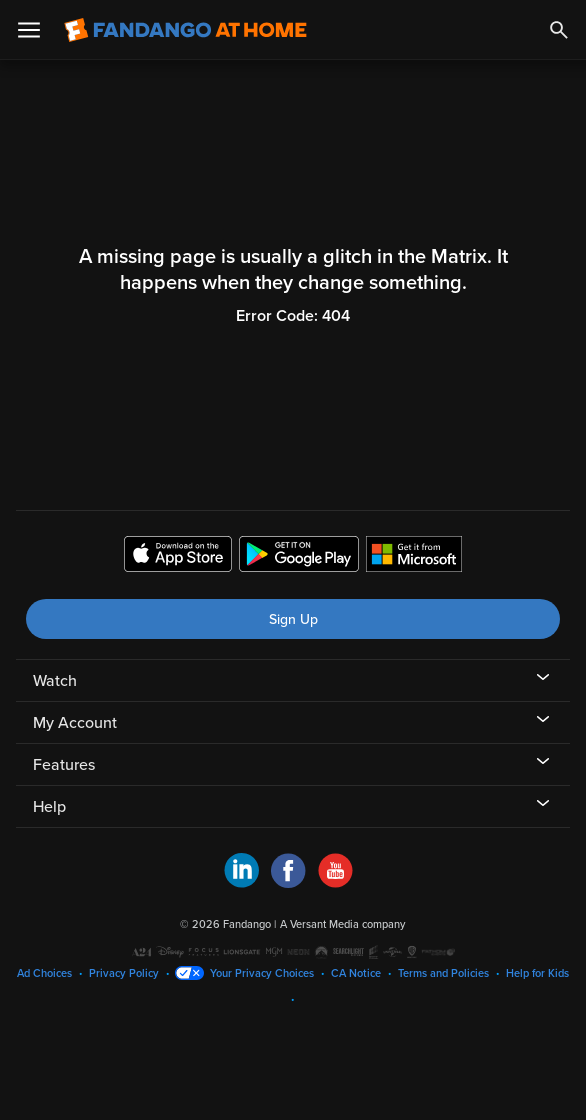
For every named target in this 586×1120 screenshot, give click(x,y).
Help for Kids (537, 973)
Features (64, 765)
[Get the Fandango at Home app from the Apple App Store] (178, 557)
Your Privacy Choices (262, 973)
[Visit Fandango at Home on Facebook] (288, 883)
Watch (55, 681)
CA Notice (356, 973)
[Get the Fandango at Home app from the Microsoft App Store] (414, 557)
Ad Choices (44, 973)
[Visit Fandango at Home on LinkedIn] (241, 883)
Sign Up (293, 619)
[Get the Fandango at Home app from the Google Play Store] (299, 557)
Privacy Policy (124, 973)
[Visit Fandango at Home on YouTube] (335, 883)
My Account (75, 723)
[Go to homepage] (185, 30)
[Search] (559, 30)
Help (49, 807)
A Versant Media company (342, 924)
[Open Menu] (29, 30)
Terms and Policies (443, 973)
